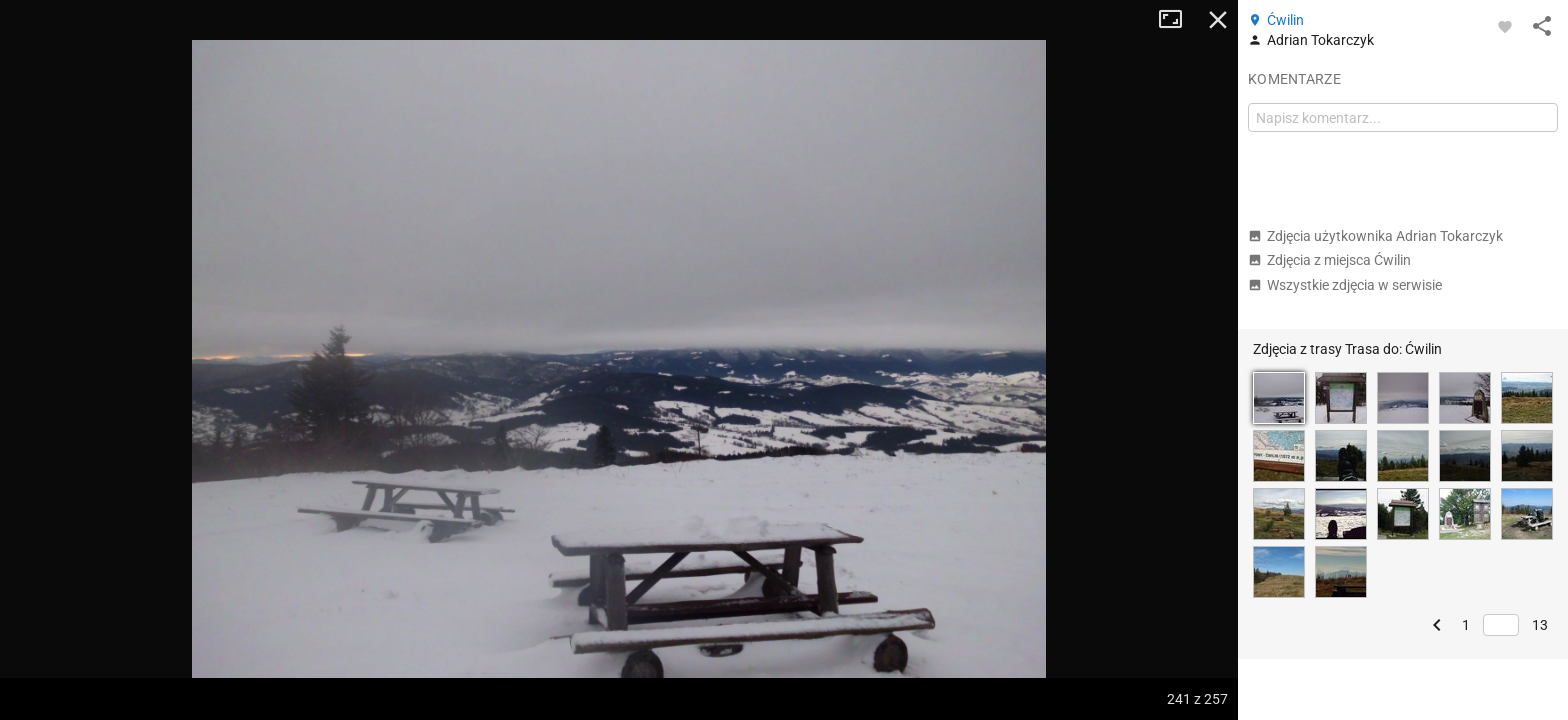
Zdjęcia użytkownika (1375, 236)
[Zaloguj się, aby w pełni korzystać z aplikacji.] (1505, 26)
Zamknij (1218, 20)
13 (1540, 625)
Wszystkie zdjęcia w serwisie (1345, 285)
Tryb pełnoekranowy (1178, 20)
